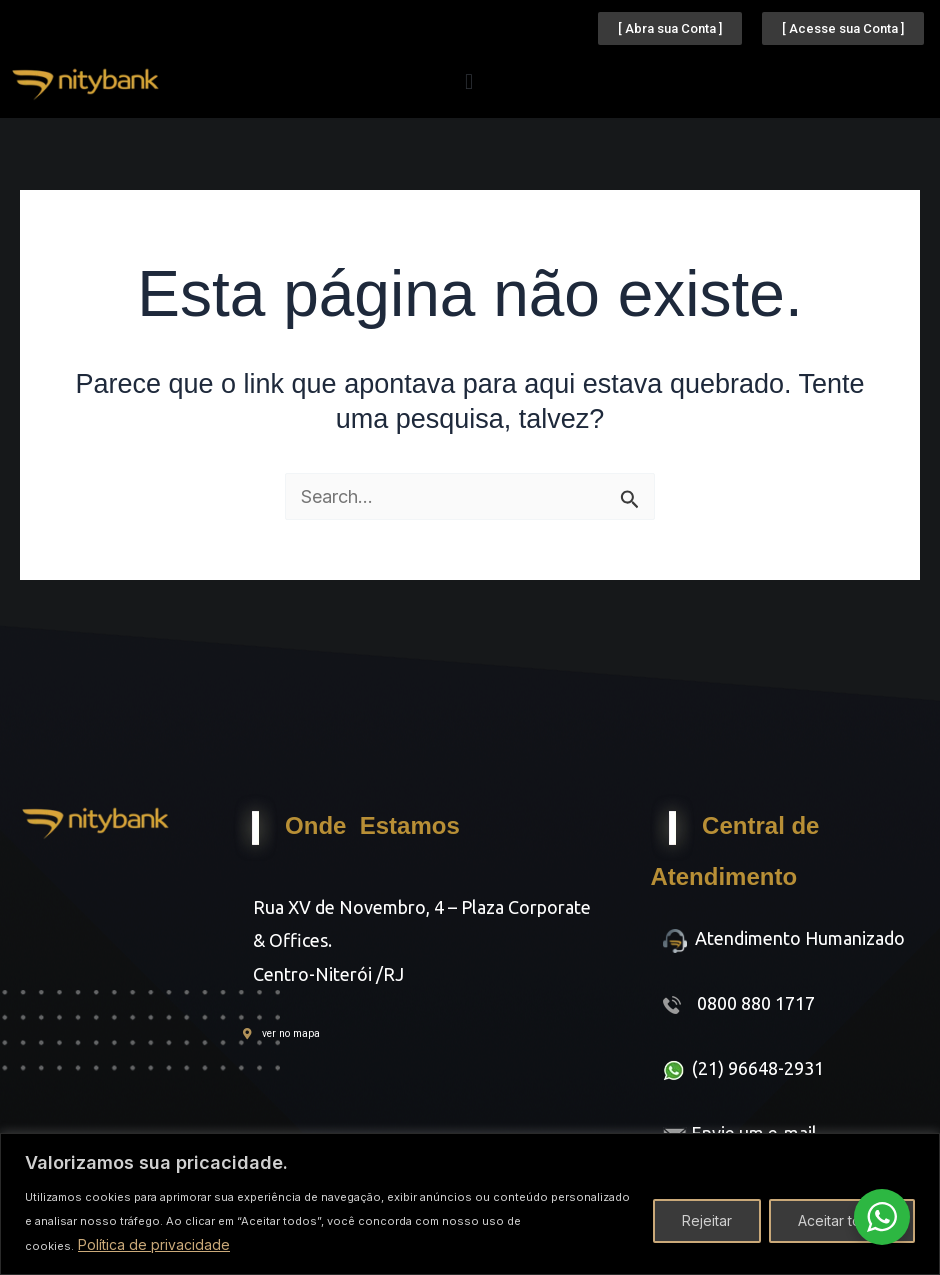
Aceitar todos (842, 1220)
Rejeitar (707, 1220)
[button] (469, 81)
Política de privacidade (154, 1244)
